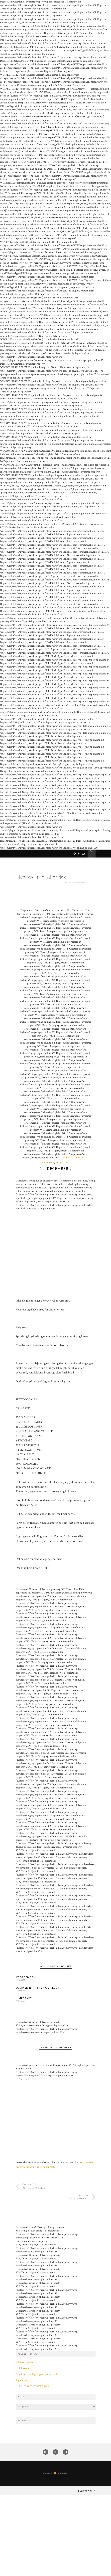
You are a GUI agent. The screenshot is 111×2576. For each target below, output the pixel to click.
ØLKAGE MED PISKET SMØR (32, 2386)
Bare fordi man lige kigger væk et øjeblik (37, 2374)
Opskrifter (62, 1162)
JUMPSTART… (25, 1998)
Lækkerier (47, 1162)
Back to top (87, 2491)
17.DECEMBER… (26, 1977)
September (21, 2380)
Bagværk (63, 1157)
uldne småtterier (24, 2362)
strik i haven (22, 2368)
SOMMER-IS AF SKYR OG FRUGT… (39, 1987)
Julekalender (80, 1157)
